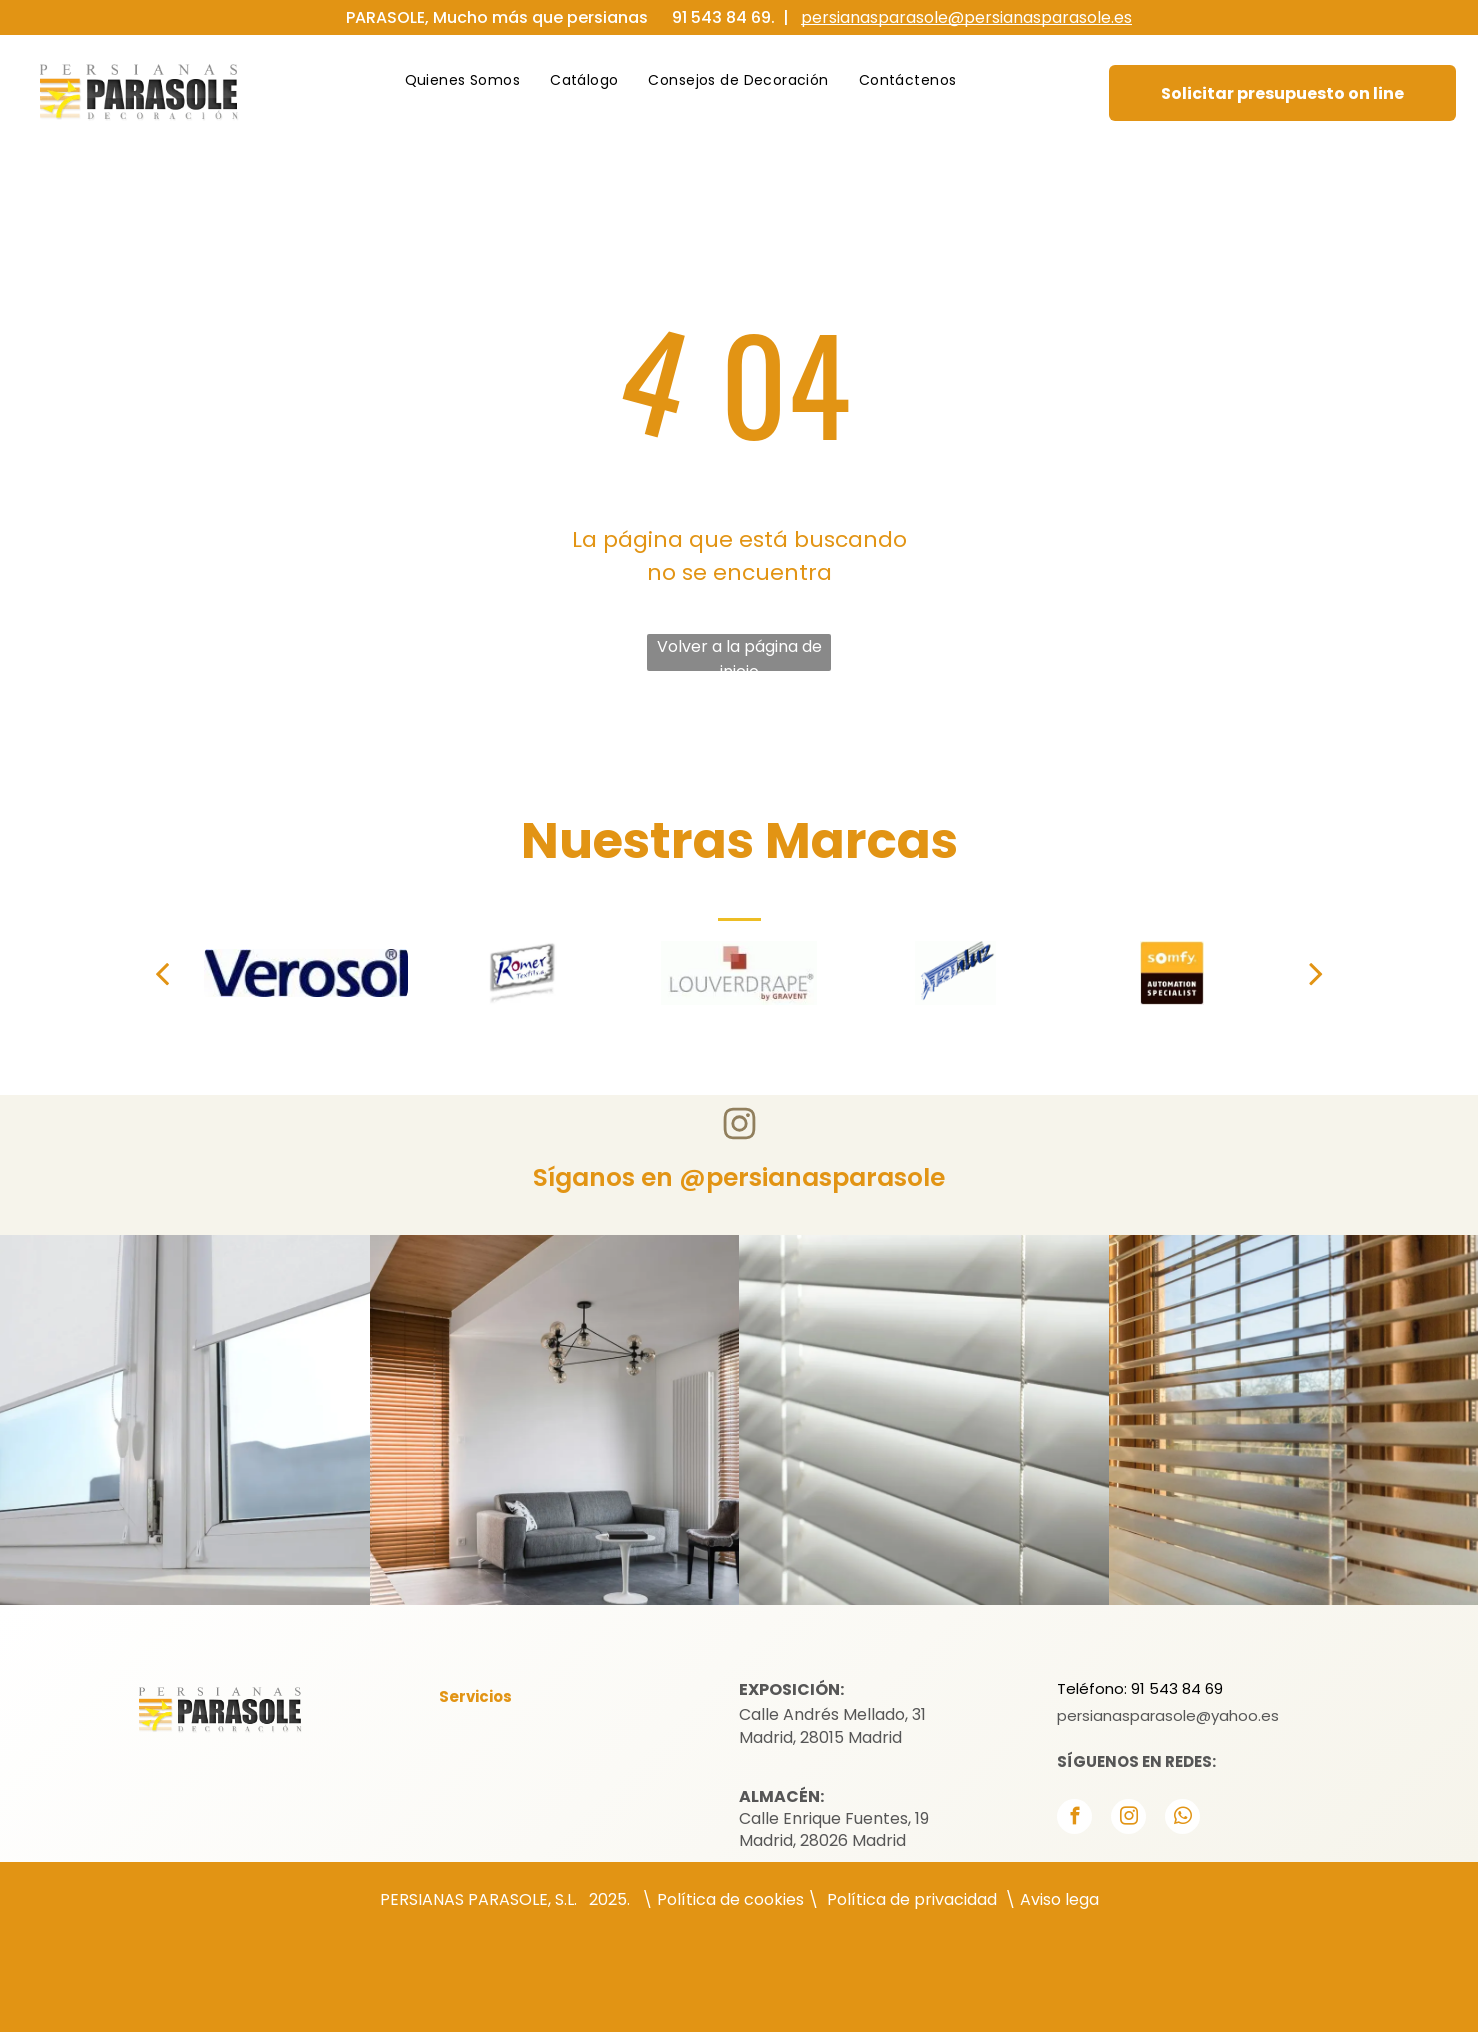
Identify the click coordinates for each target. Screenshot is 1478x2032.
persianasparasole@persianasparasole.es (966, 17)
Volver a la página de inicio (739, 653)
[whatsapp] (1182, 1819)
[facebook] (1074, 1819)
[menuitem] (462, 80)
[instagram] (1128, 1819)
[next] (1316, 973)
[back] (162, 973)
